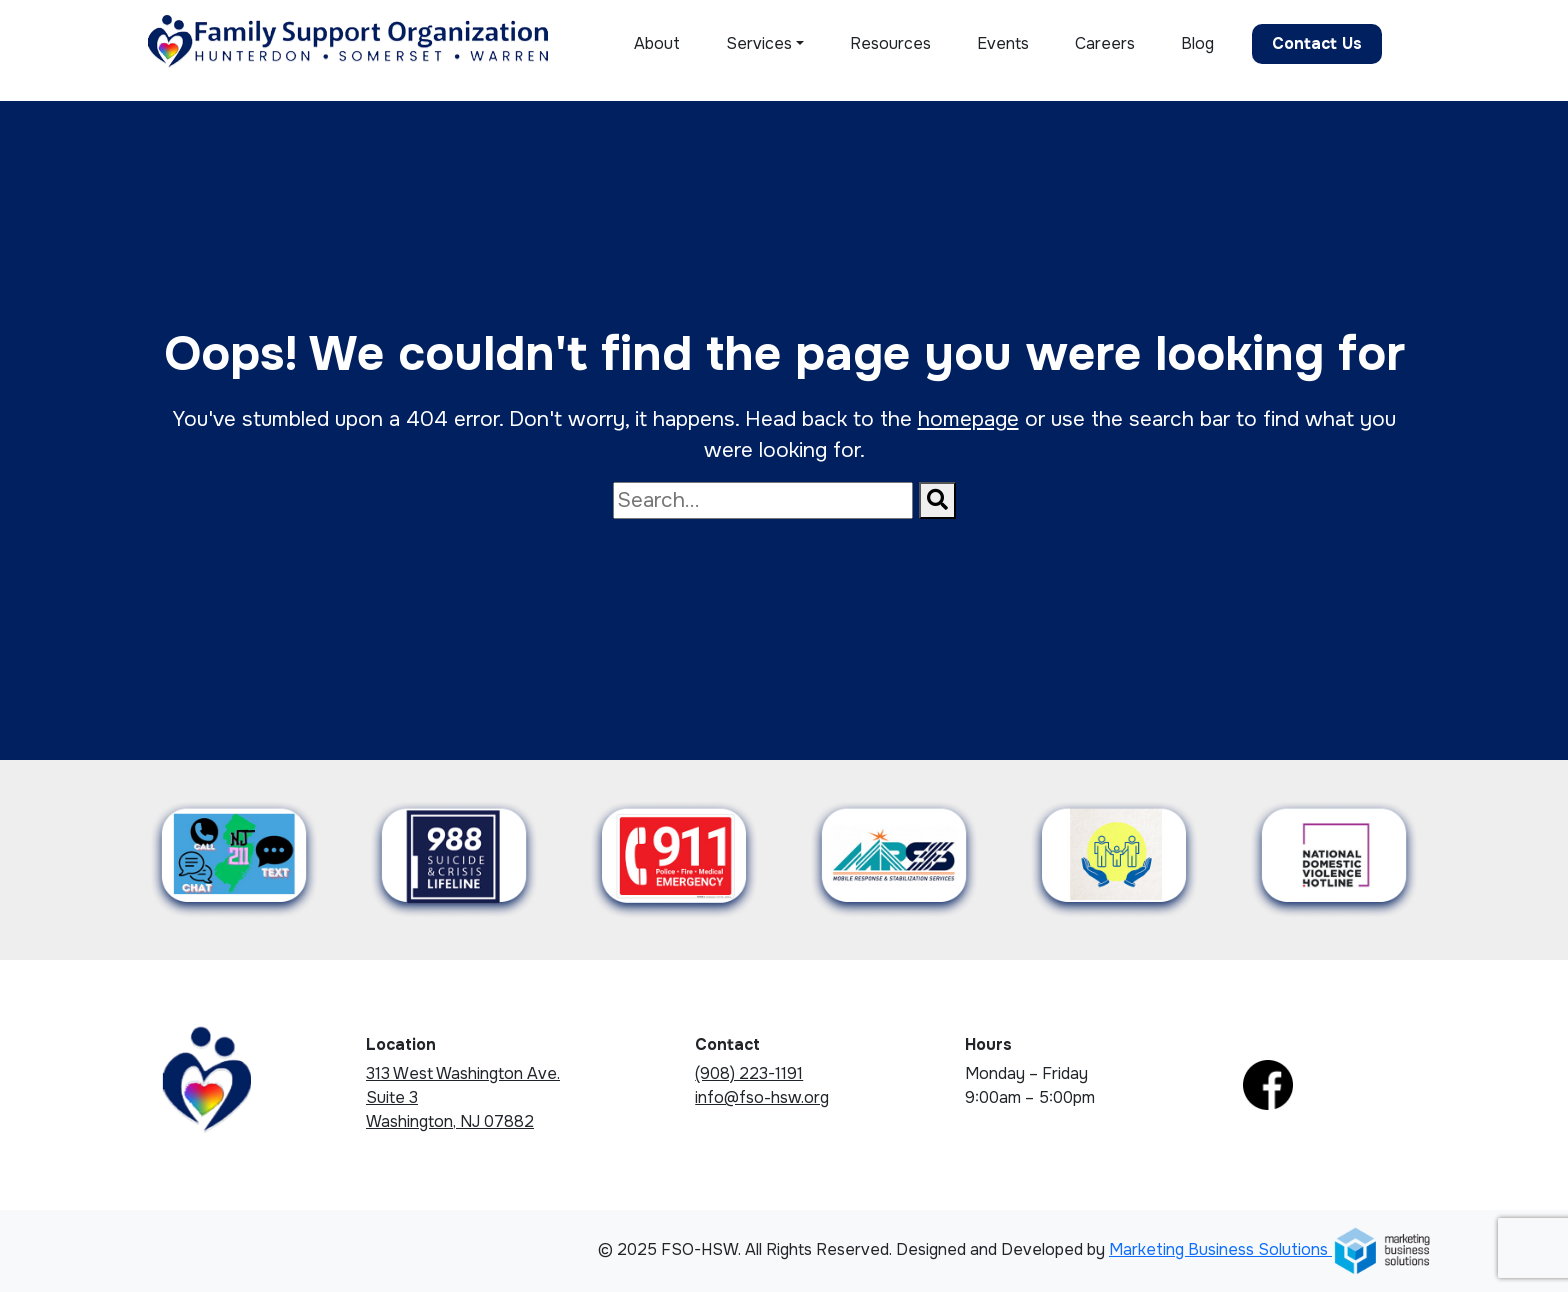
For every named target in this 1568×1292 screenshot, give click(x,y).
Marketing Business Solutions (1270, 1249)
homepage (968, 419)
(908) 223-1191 (749, 1073)
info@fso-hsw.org (762, 1097)
